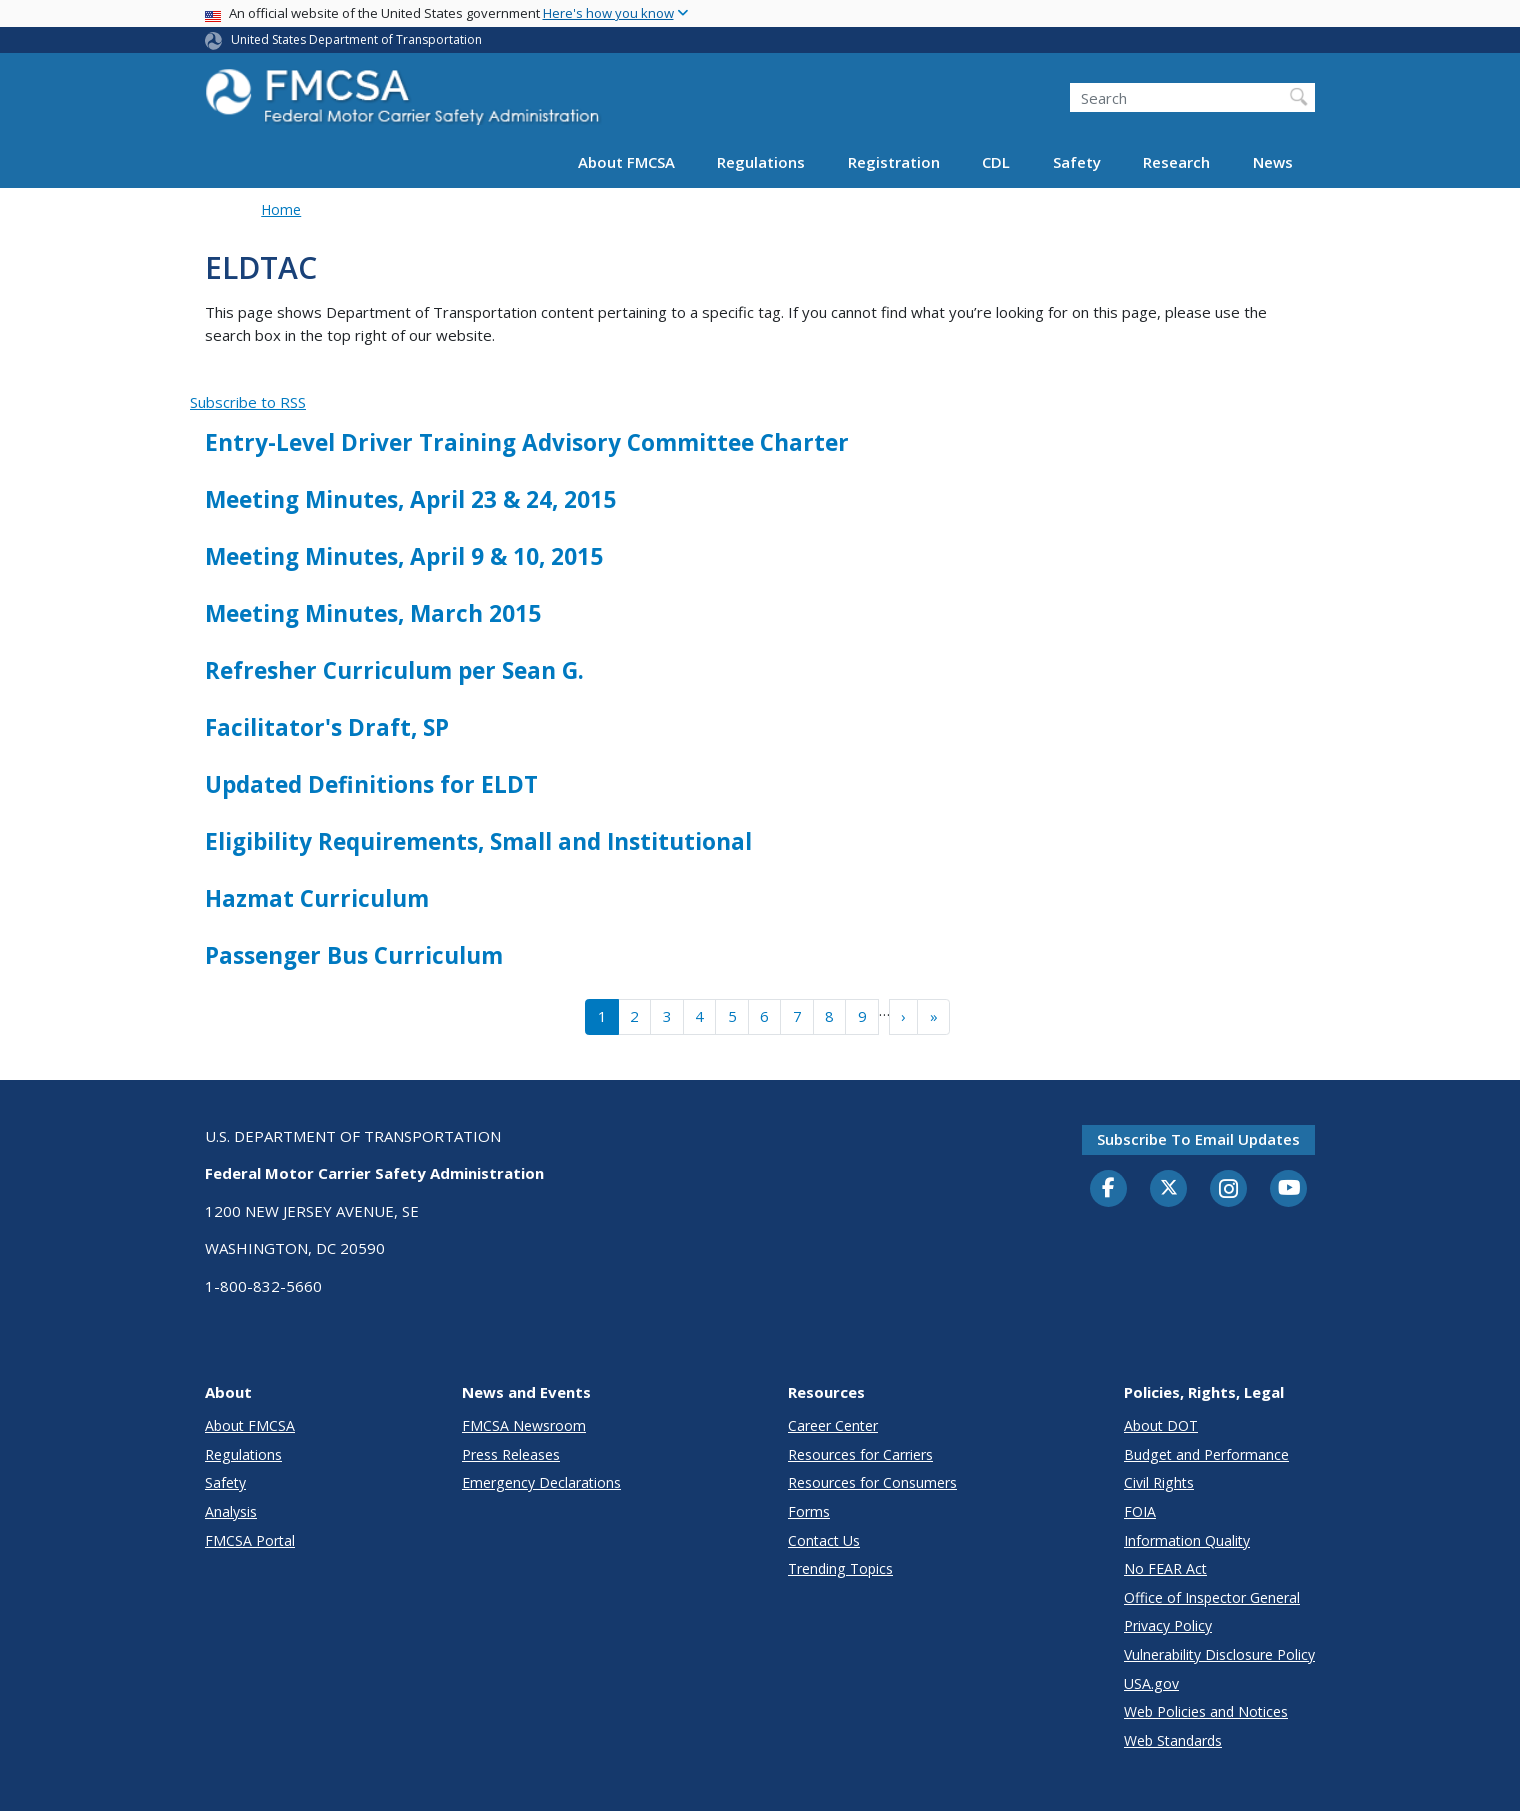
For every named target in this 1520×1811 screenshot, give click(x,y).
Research (1176, 162)
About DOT (1161, 1425)
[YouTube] (1289, 1189)
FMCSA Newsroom (524, 1425)
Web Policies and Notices (1206, 1711)
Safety (1077, 162)
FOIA (1140, 1511)
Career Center (833, 1425)
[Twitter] (1169, 1188)
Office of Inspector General (1212, 1597)
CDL (996, 162)
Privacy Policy (1168, 1625)
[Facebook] (1109, 1189)
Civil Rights (1159, 1482)
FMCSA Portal (250, 1540)
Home (281, 209)
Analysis (231, 1511)
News (1273, 162)
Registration (894, 162)
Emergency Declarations (541, 1482)
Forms (809, 1511)
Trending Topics (840, 1568)
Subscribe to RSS (248, 402)
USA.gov (1151, 1683)
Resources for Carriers (860, 1454)
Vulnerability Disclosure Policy (1219, 1654)
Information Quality (1187, 1540)
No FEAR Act (1165, 1568)
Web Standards (1173, 1740)
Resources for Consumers (872, 1482)
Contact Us (824, 1540)
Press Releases (511, 1454)
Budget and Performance (1206, 1454)
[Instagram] (1229, 1191)
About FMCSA (626, 162)
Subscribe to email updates (1198, 1139)
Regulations (761, 162)
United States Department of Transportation (356, 39)
